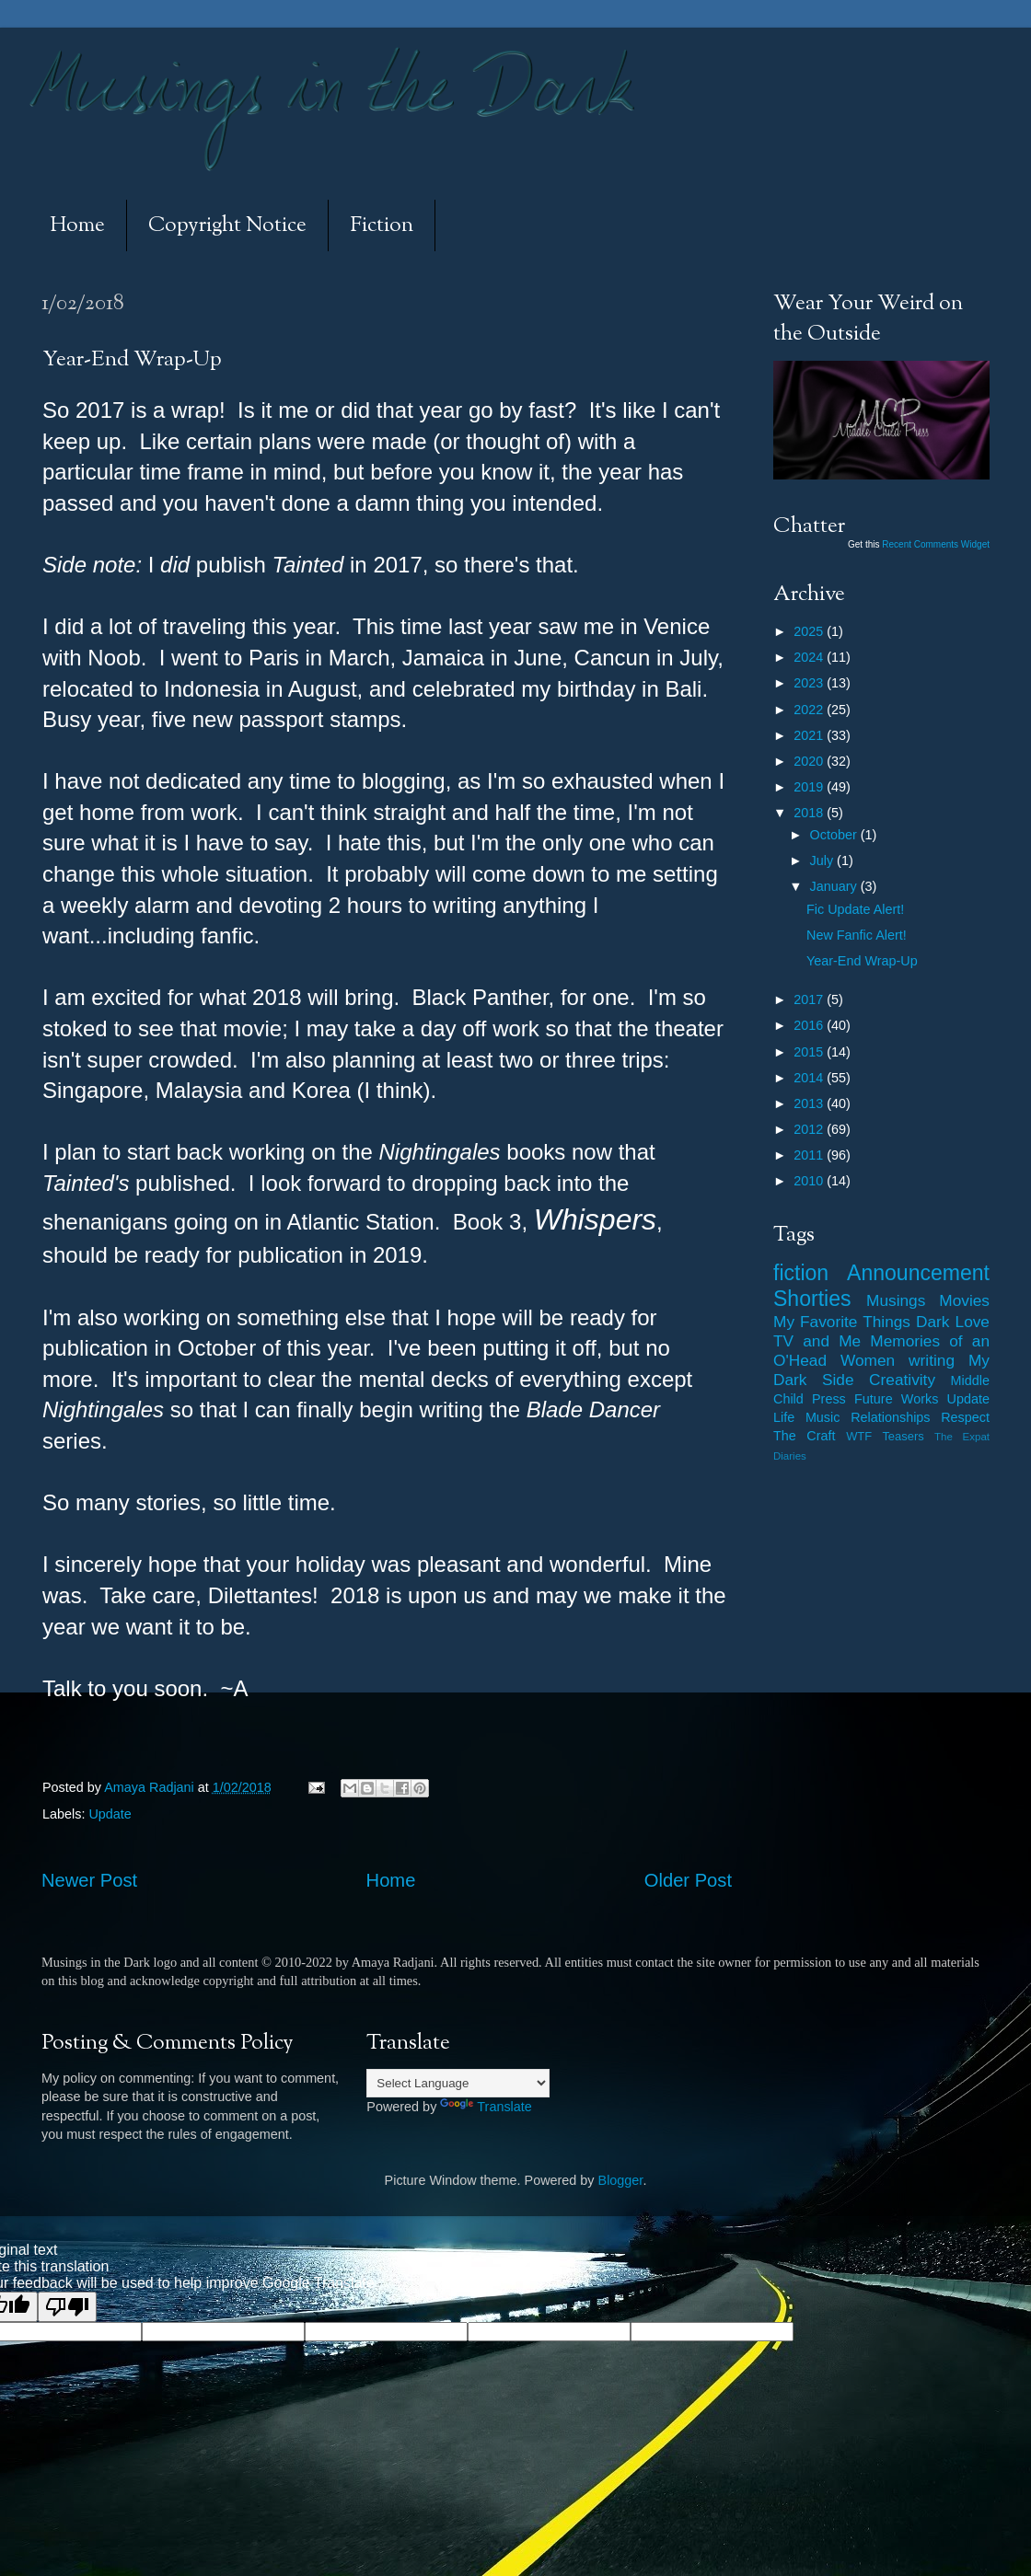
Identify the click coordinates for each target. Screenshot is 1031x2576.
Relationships (890, 1417)
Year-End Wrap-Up (862, 960)
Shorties (812, 1299)
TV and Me (817, 1341)
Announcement (918, 1273)
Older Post (688, 1880)
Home (77, 226)
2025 (810, 631)
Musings (895, 1300)
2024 (810, 657)
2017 (810, 999)
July (824, 860)
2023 (810, 683)
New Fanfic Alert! (856, 935)
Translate (485, 2106)
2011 (810, 1155)
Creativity (902, 1379)
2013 (810, 1103)
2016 (810, 1025)
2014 (810, 1077)
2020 (810, 761)
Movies (964, 1300)
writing (932, 1360)
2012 (810, 1129)
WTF (859, 1436)
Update (109, 1814)
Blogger (620, 2180)
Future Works (896, 1399)
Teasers (902, 1436)
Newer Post (89, 1880)
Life (783, 1417)
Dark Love (953, 1321)
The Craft (804, 1435)
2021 (810, 735)
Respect (965, 1417)
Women (867, 1360)
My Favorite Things (841, 1321)
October (835, 834)
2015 (810, 1052)
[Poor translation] (67, 2307)
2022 (810, 709)
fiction (800, 1273)
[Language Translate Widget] (458, 2083)
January (835, 886)
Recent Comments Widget (936, 544)
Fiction (381, 226)
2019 (810, 787)
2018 (810, 812)
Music (822, 1417)
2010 (810, 1180)
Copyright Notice (227, 226)
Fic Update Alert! (855, 909)
